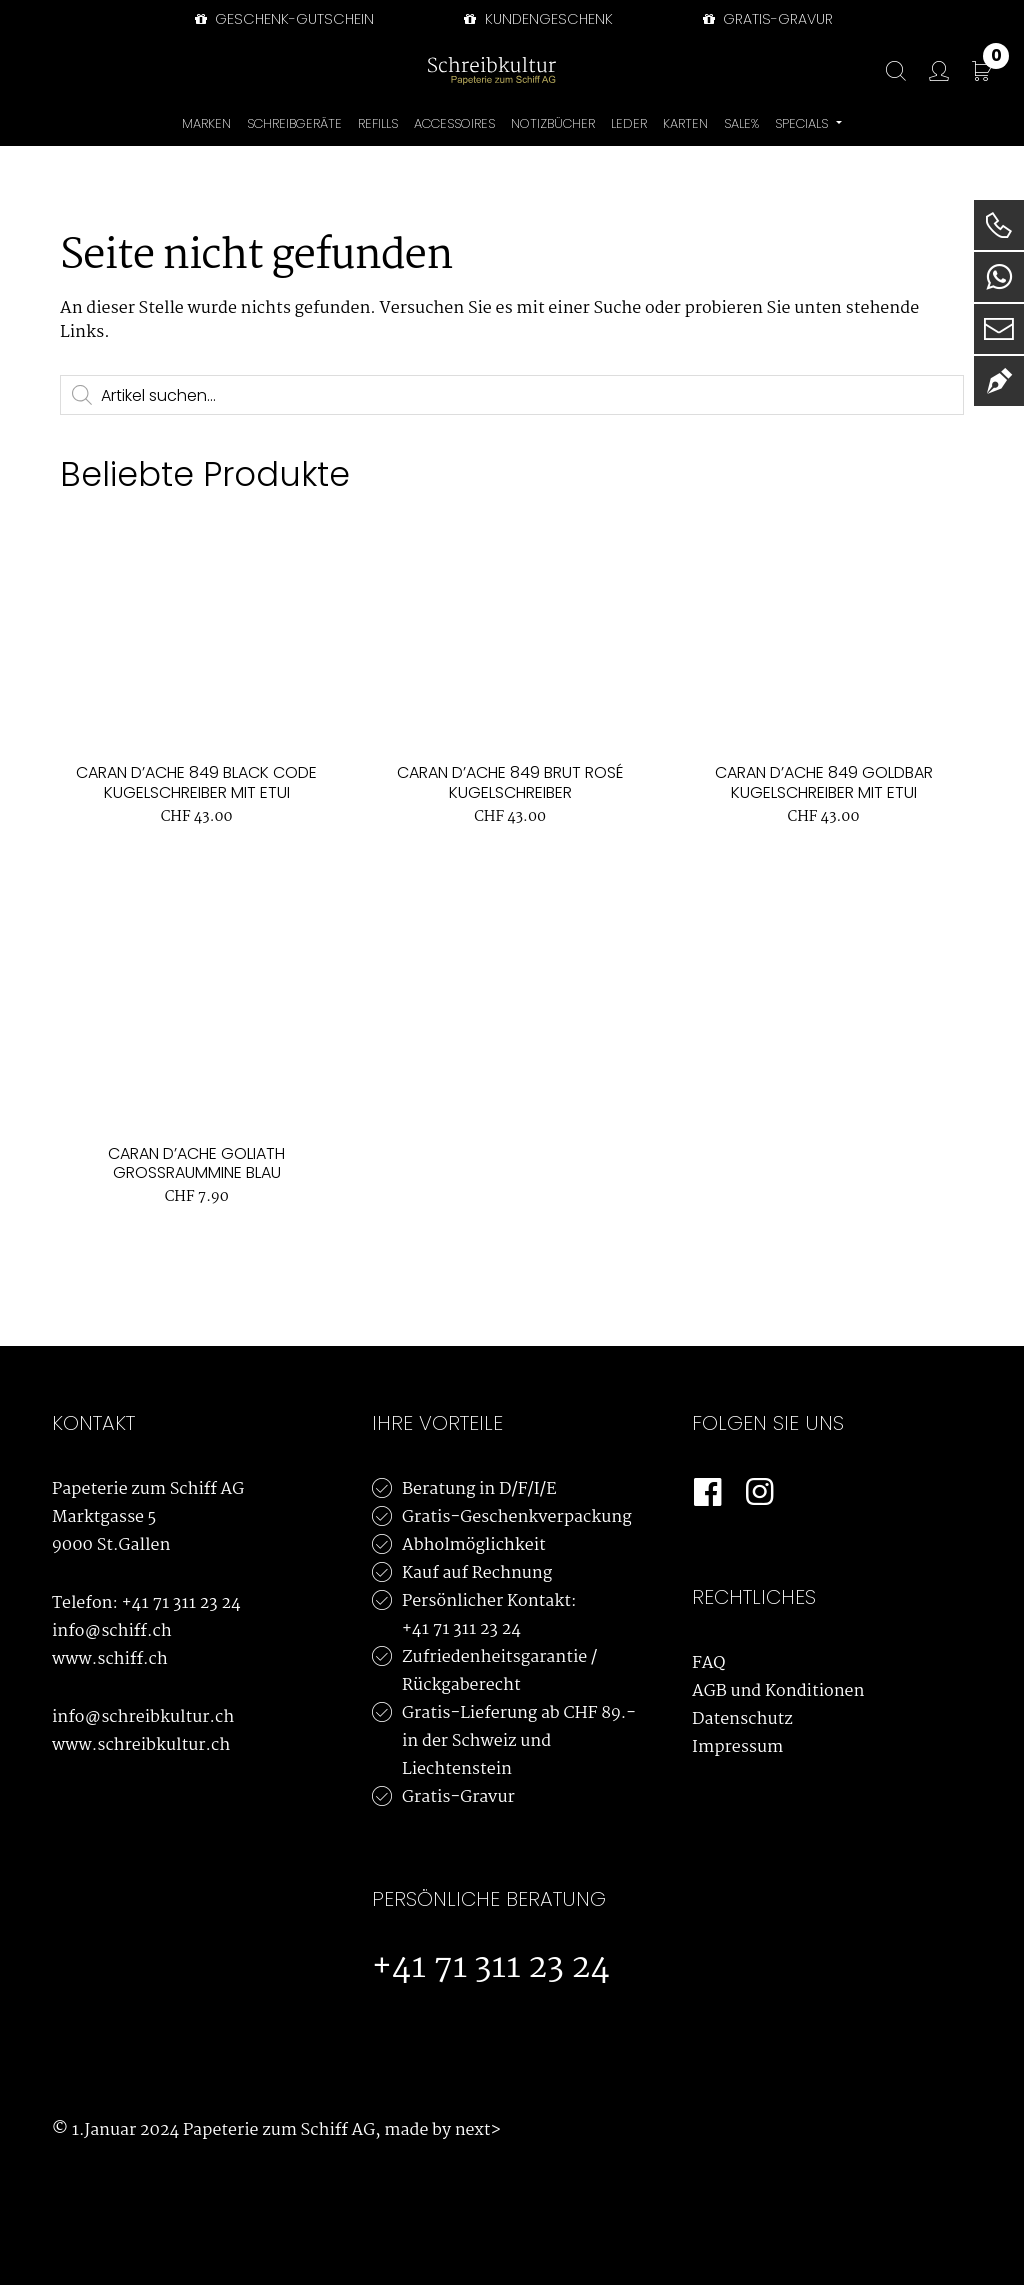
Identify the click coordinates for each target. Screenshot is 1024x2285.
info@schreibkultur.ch (143, 1717)
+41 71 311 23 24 (181, 1603)
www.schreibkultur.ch (141, 1745)
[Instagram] (760, 1493)
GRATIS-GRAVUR (766, 19)
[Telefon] (999, 225)
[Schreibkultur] (492, 70)
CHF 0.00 (996, 60)
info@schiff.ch (112, 1631)
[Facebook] (708, 1493)
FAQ (709, 1663)
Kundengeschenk (536, 19)
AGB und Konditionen (778, 1691)
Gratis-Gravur (458, 1797)
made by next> (442, 2130)
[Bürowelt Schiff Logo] (587, 70)
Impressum (737, 1747)
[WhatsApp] (999, 277)
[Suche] (886, 71)
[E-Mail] (999, 329)
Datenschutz (742, 1719)
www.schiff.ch (110, 1659)
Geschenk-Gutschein (282, 19)
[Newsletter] (999, 381)
